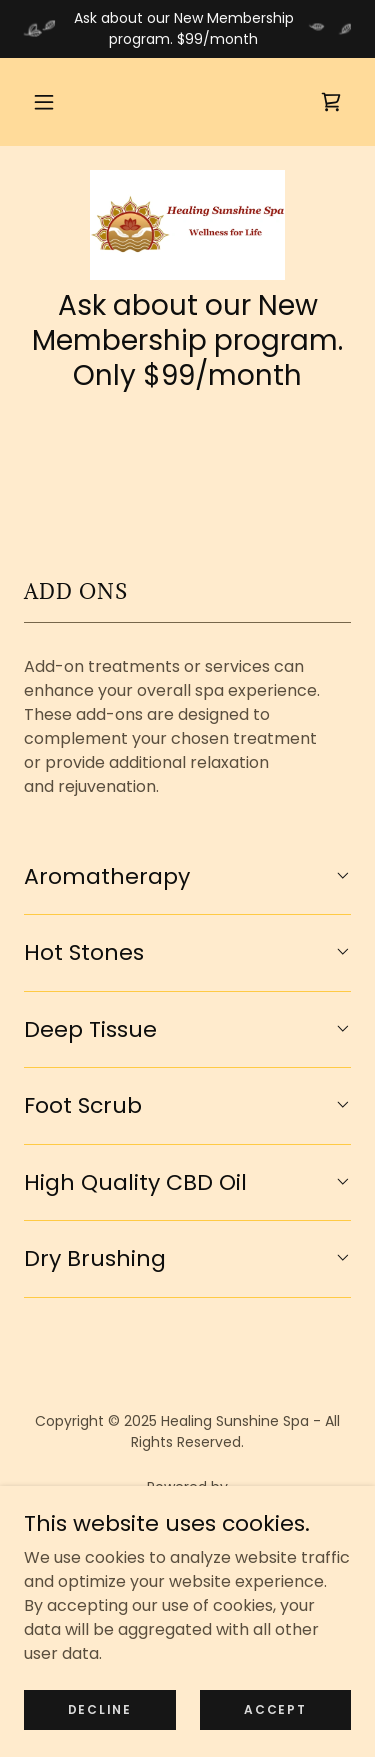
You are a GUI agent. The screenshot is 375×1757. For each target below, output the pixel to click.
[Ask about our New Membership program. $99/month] (187, 29)
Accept (275, 1722)
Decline (100, 1722)
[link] (331, 102)
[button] (44, 102)
